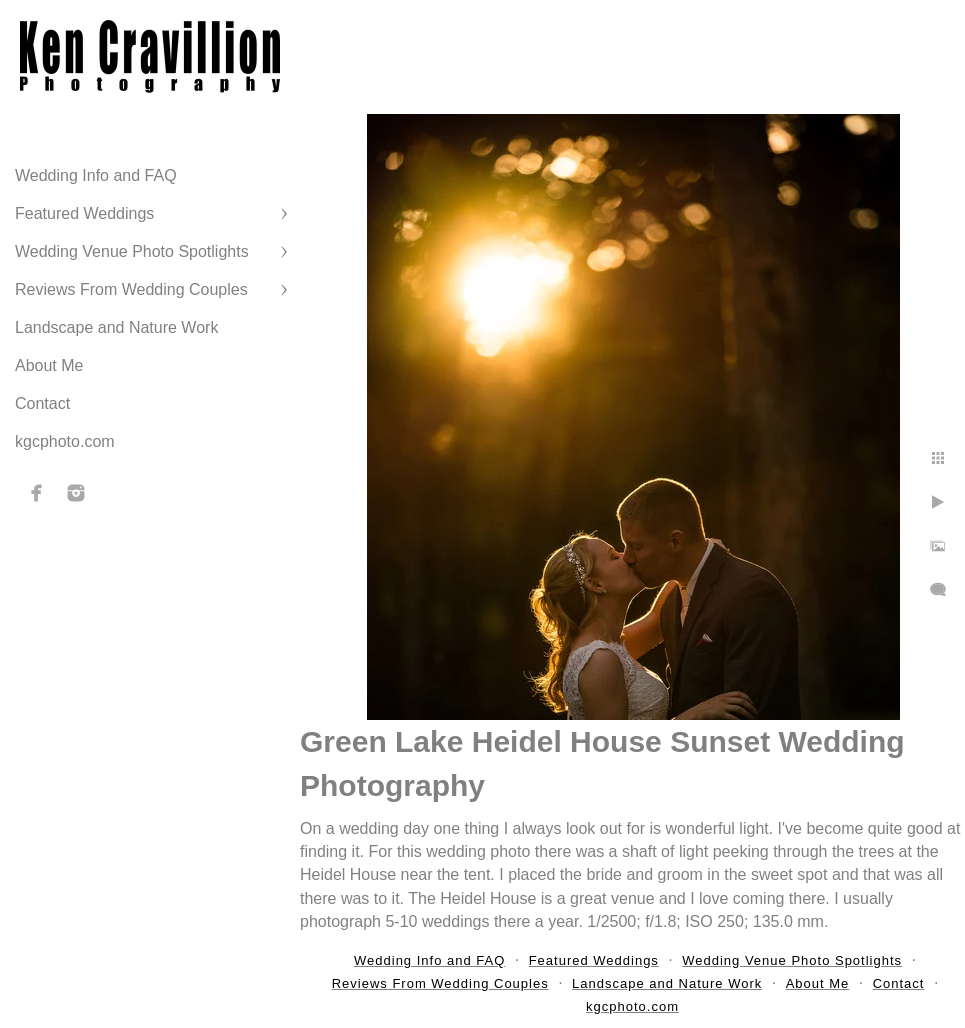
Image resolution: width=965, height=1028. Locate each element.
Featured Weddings (84, 213)
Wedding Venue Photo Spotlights (132, 251)
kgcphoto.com (65, 441)
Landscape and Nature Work (116, 327)
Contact (42, 403)
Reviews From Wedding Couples (131, 289)
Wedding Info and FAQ (96, 175)
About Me (49, 365)
